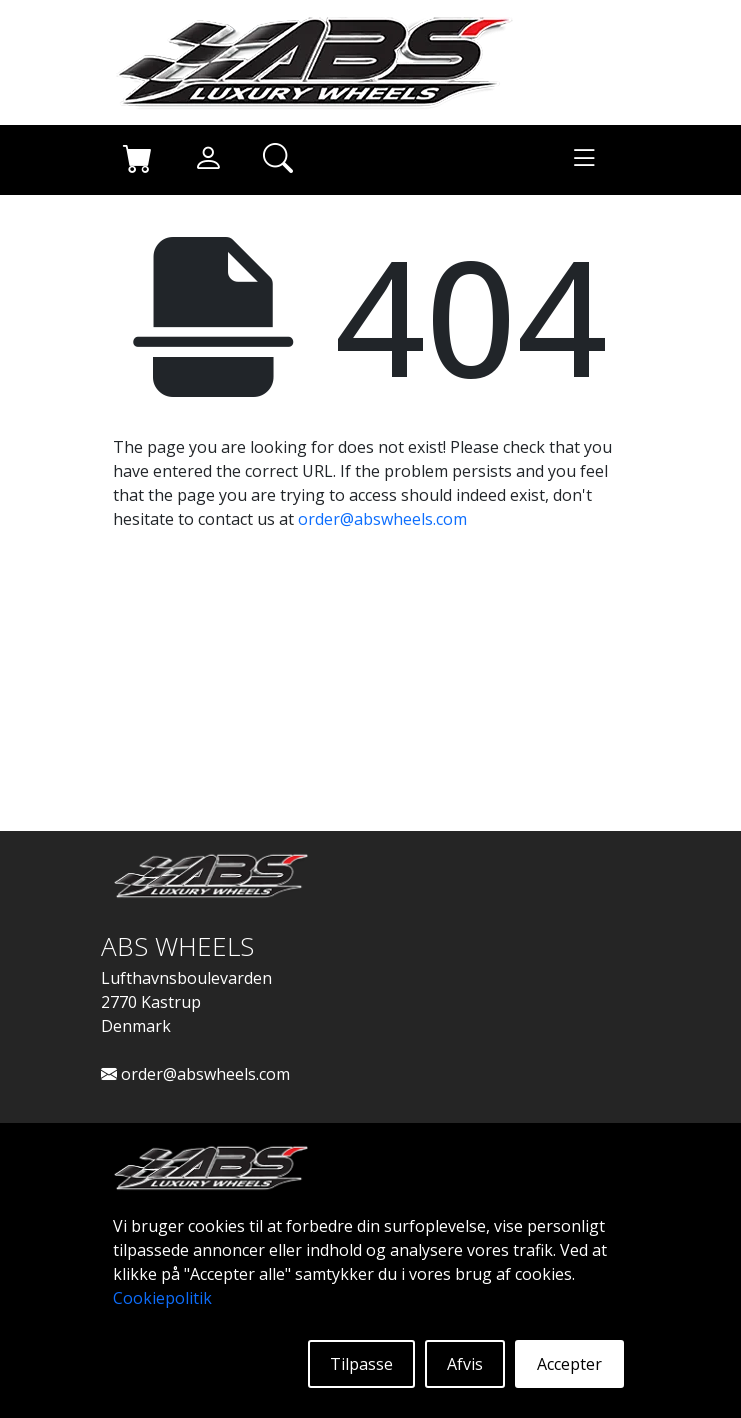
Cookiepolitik (162, 1298)
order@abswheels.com (382, 519)
